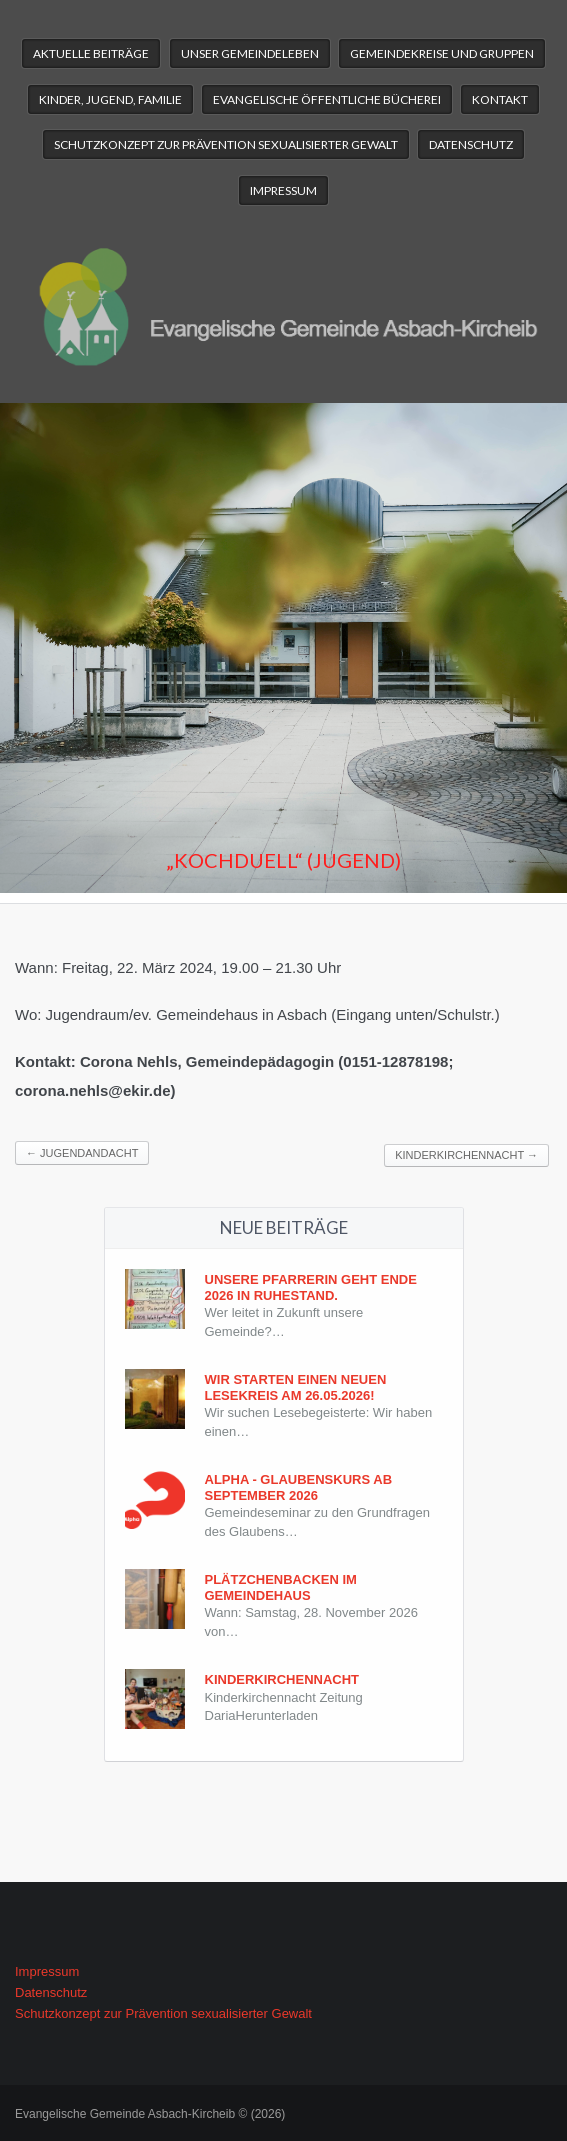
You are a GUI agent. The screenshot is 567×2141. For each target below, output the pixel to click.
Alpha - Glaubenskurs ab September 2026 (299, 1487)
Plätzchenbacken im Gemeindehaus (281, 1587)
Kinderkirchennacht (466, 1155)
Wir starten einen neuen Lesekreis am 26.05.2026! (296, 1387)
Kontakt (500, 99)
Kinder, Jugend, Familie (110, 99)
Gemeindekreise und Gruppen (442, 53)
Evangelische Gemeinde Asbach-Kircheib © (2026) (150, 2114)
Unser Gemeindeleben (250, 53)
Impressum (283, 190)
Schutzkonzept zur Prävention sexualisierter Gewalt (226, 144)
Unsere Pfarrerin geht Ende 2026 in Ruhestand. (311, 1287)
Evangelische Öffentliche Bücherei (327, 99)
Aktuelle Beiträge (91, 53)
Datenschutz (471, 144)
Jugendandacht (82, 1153)
